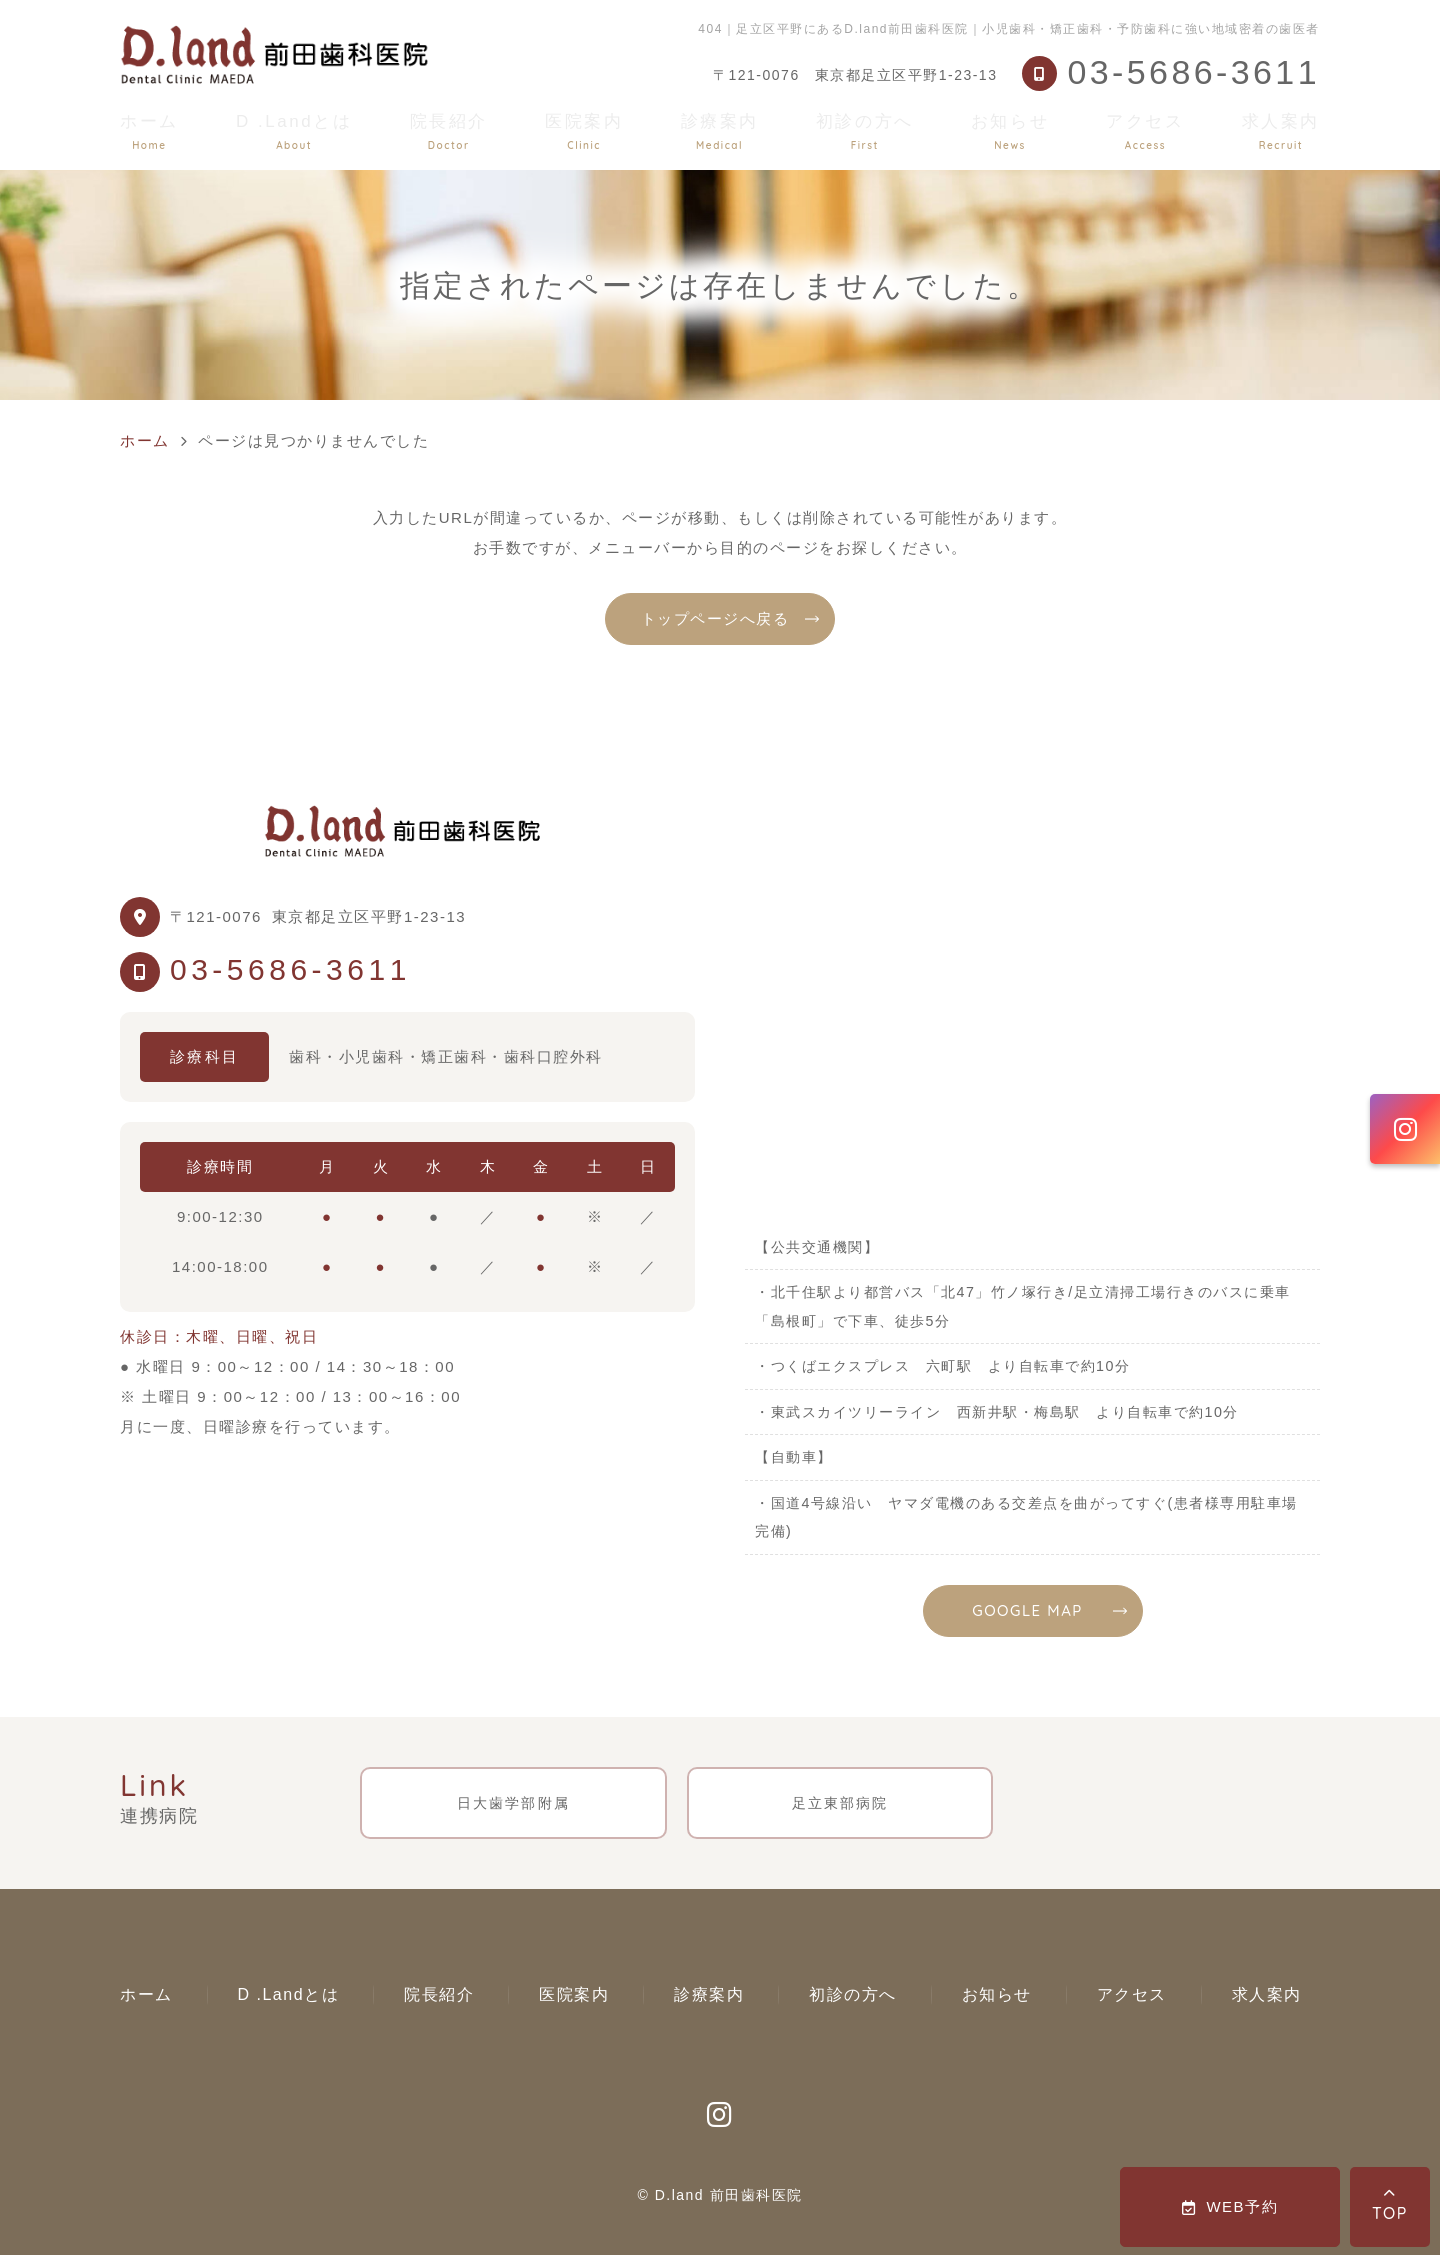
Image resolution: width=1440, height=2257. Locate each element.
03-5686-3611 (290, 969)
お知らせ (1010, 131)
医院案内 (584, 131)
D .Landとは (294, 131)
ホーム (149, 131)
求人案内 (1281, 131)
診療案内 (720, 131)
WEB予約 (1230, 2206)
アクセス (1145, 131)
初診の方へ (865, 131)
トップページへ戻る (715, 618)
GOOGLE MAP (1027, 1610)
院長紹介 (449, 131)
